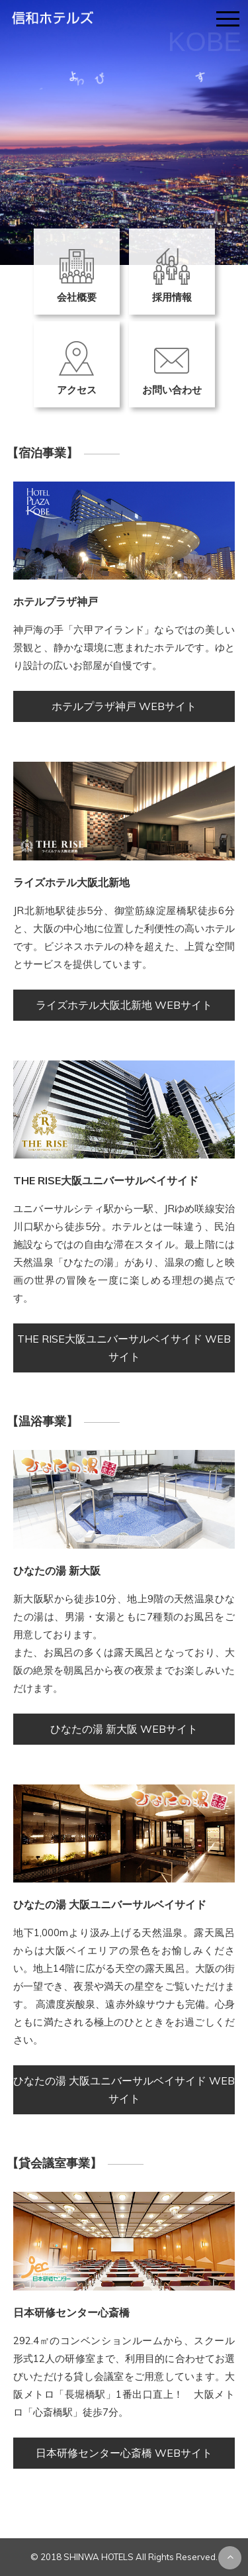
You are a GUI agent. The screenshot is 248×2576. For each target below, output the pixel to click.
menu (228, 13)
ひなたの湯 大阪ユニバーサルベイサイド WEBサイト (124, 2089)
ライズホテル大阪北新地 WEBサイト (124, 1004)
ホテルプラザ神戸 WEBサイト (124, 706)
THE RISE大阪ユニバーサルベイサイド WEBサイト (124, 1347)
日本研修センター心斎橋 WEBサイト (124, 2452)
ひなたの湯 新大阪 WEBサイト (124, 1728)
